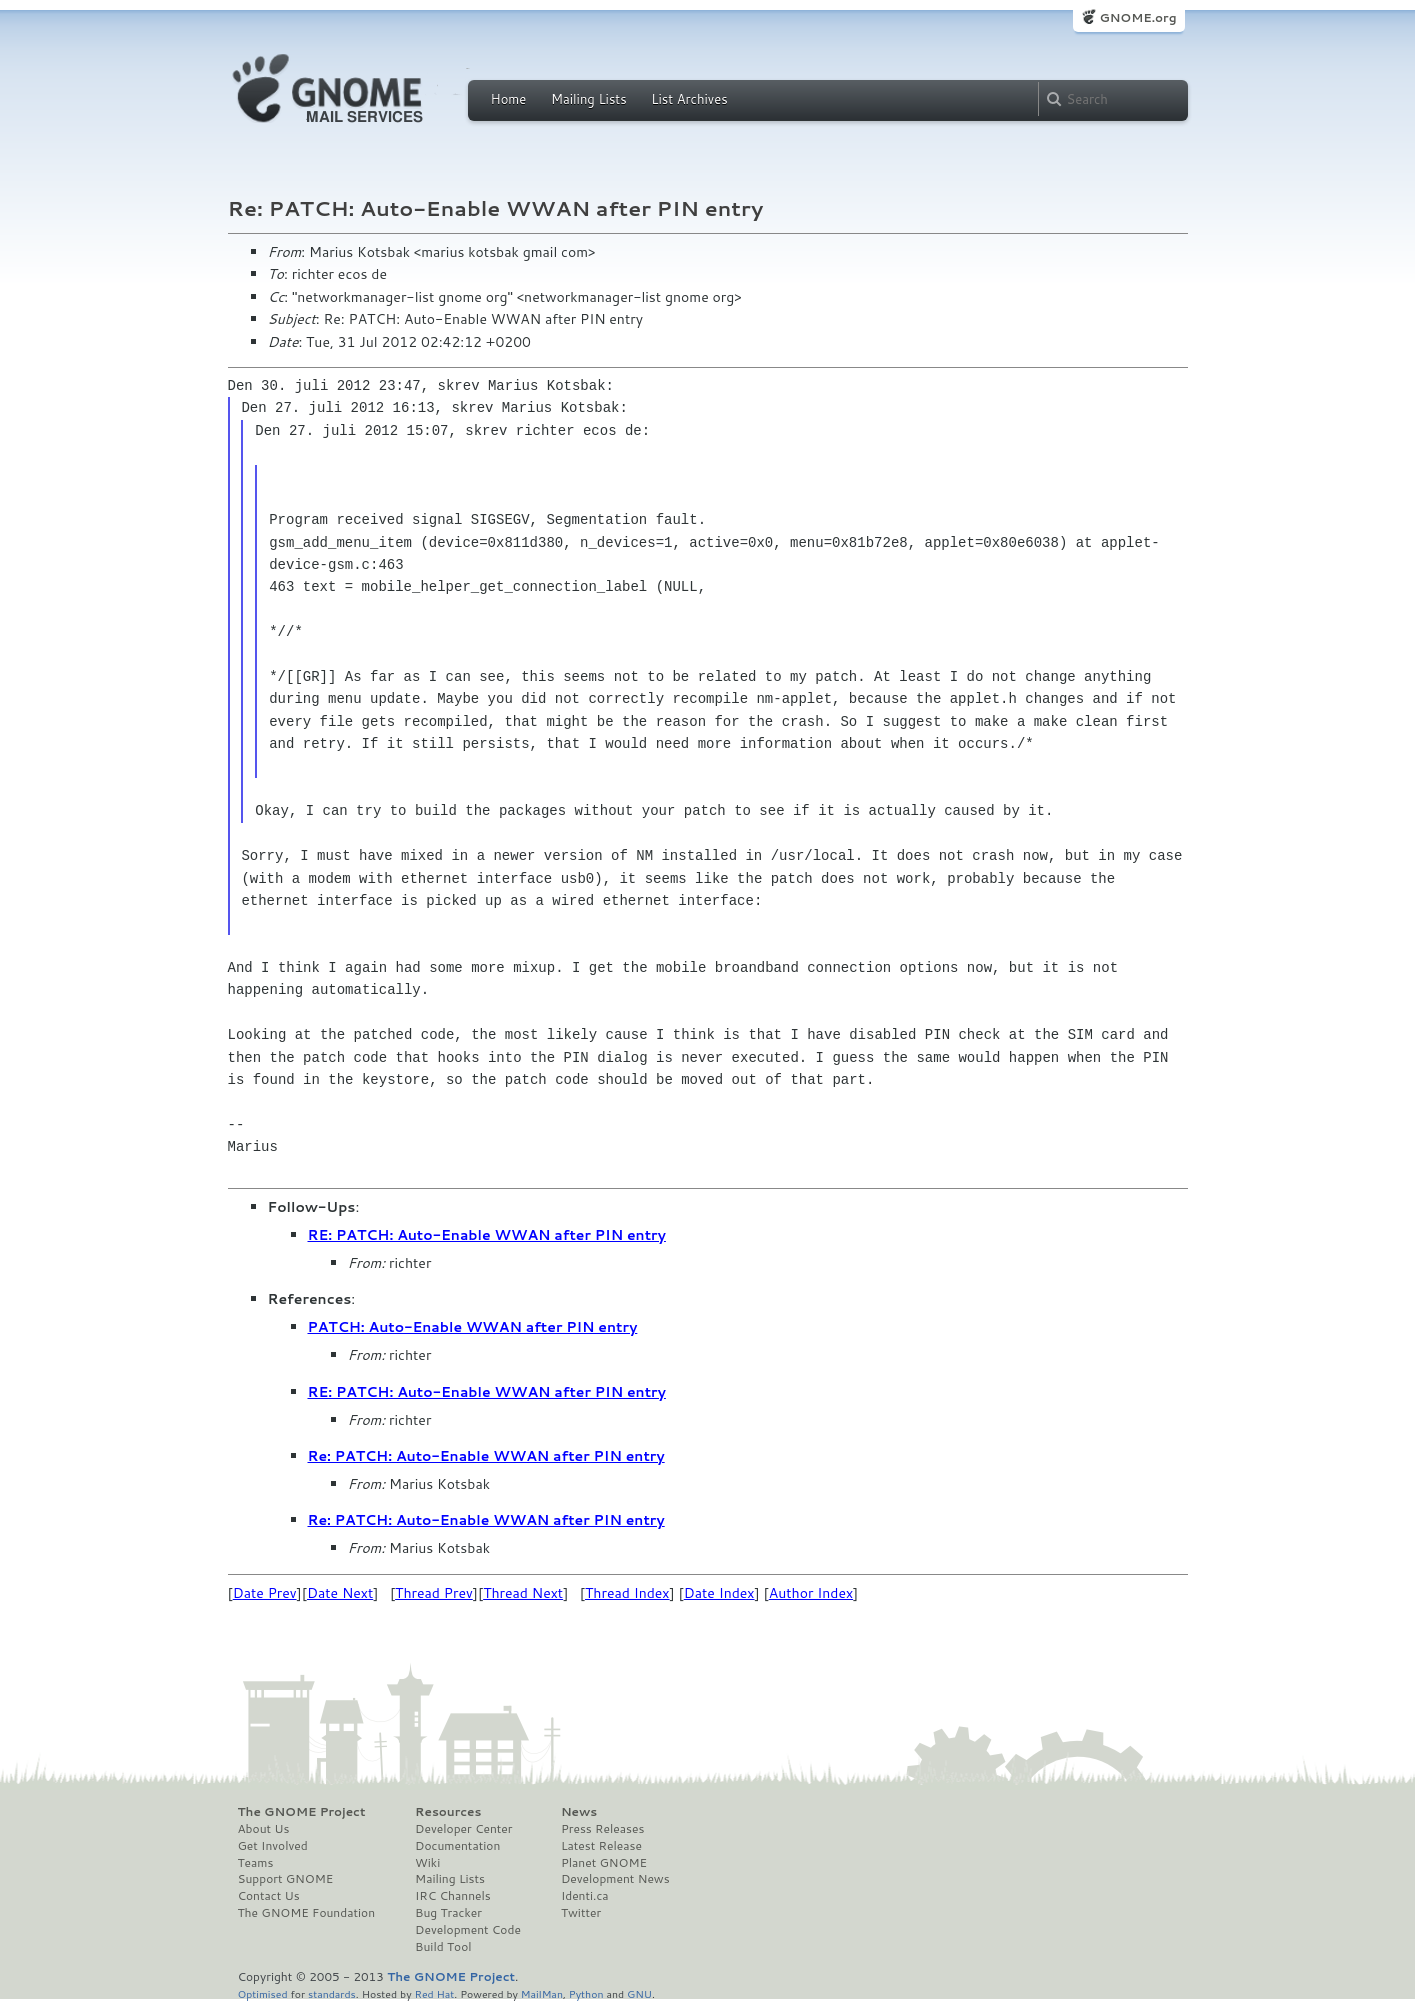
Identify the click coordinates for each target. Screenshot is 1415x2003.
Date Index (719, 1593)
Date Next (340, 1593)
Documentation (457, 1846)
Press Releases (602, 1829)
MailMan (542, 1993)
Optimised (263, 1993)
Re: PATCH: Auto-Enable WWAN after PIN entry (486, 1456)
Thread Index (627, 1593)
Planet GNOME (604, 1863)
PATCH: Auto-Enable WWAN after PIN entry (473, 1327)
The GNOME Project (302, 1812)
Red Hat (434, 1993)
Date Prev (265, 1593)
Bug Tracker (448, 1913)
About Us (264, 1829)
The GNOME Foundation (307, 1913)
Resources (448, 1812)
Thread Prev (434, 1593)
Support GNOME (286, 1879)
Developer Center (463, 1829)
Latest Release (601, 1846)
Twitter (581, 1913)
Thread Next (523, 1593)
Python (586, 1993)
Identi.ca (585, 1896)
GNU (639, 1993)
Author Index (811, 1593)
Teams (256, 1863)
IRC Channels (453, 1896)
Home (509, 99)
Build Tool (443, 1947)
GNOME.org (1137, 17)
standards (332, 1993)
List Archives (689, 99)
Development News (615, 1879)
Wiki (427, 1863)
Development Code (468, 1930)
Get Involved (273, 1846)
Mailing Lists (589, 99)
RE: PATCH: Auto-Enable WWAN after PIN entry (487, 1235)
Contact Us (269, 1896)
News (579, 1812)
